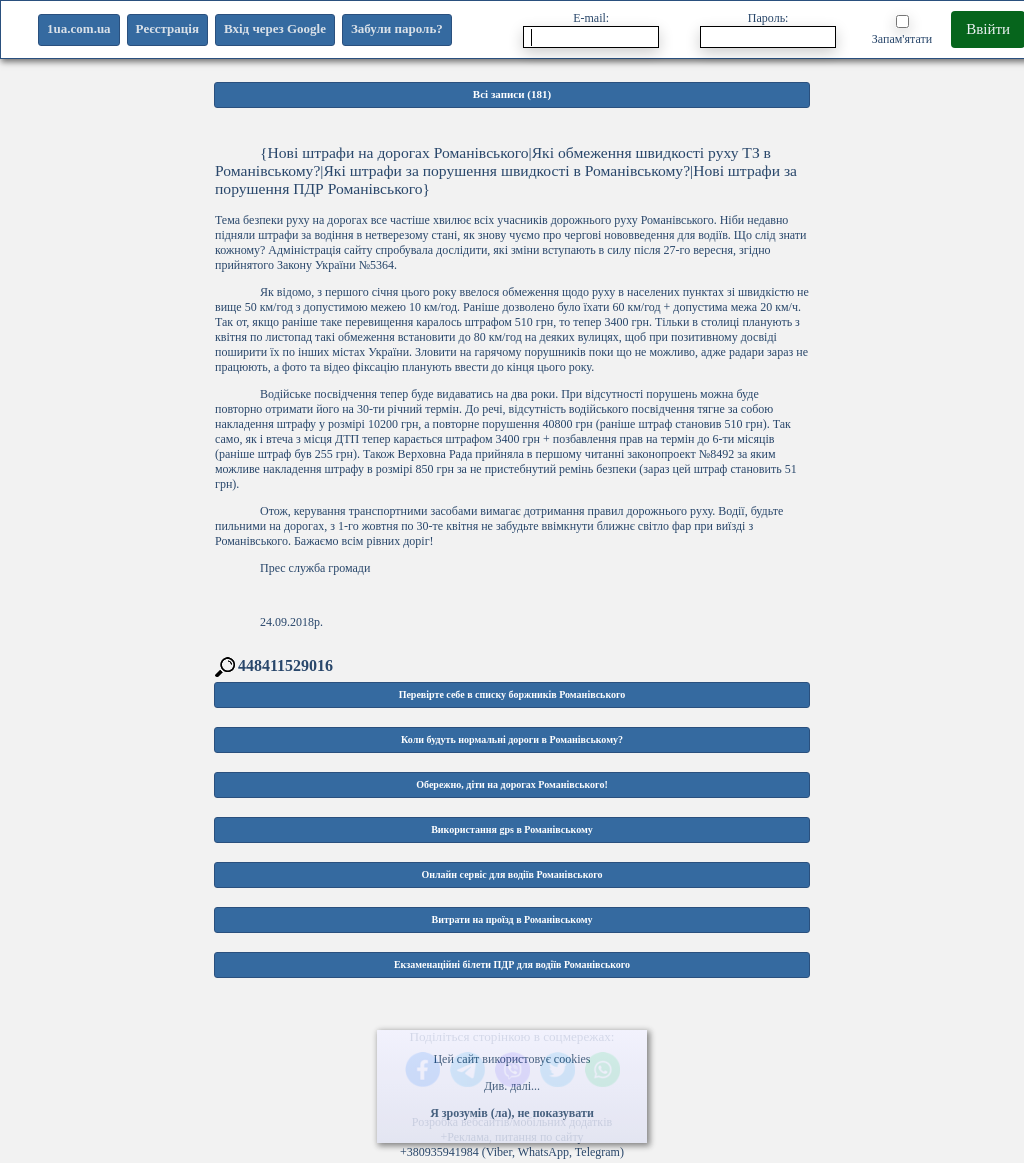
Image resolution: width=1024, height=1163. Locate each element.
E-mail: (591, 29)
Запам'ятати (902, 30)
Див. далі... (512, 1086)
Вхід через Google (275, 28)
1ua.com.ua (79, 28)
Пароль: (768, 29)
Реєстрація (167, 28)
